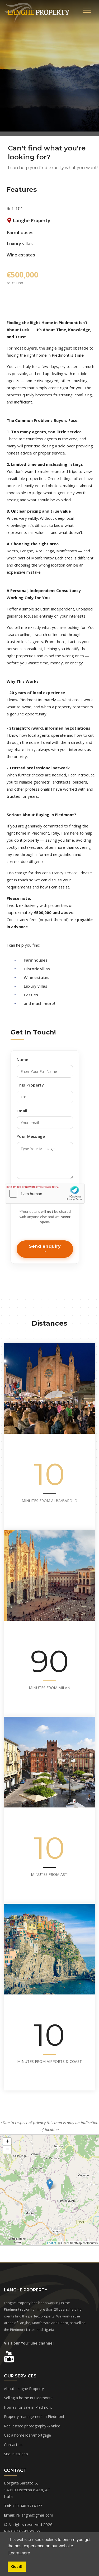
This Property (30, 1085)
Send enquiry (45, 1246)
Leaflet (51, 2243)
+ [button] (7, 2142)
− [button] (7, 2150)
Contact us (13, 2444)
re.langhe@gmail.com (34, 2515)
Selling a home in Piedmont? (28, 2397)
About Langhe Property (24, 2388)
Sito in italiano (16, 2453)
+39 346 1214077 (27, 2505)
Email (22, 1110)
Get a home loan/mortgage (27, 2435)
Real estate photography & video (32, 2425)
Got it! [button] (16, 2566)
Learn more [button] (19, 2553)
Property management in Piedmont (34, 2416)
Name (22, 1059)
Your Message (31, 1136)
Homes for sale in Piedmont (28, 2407)
